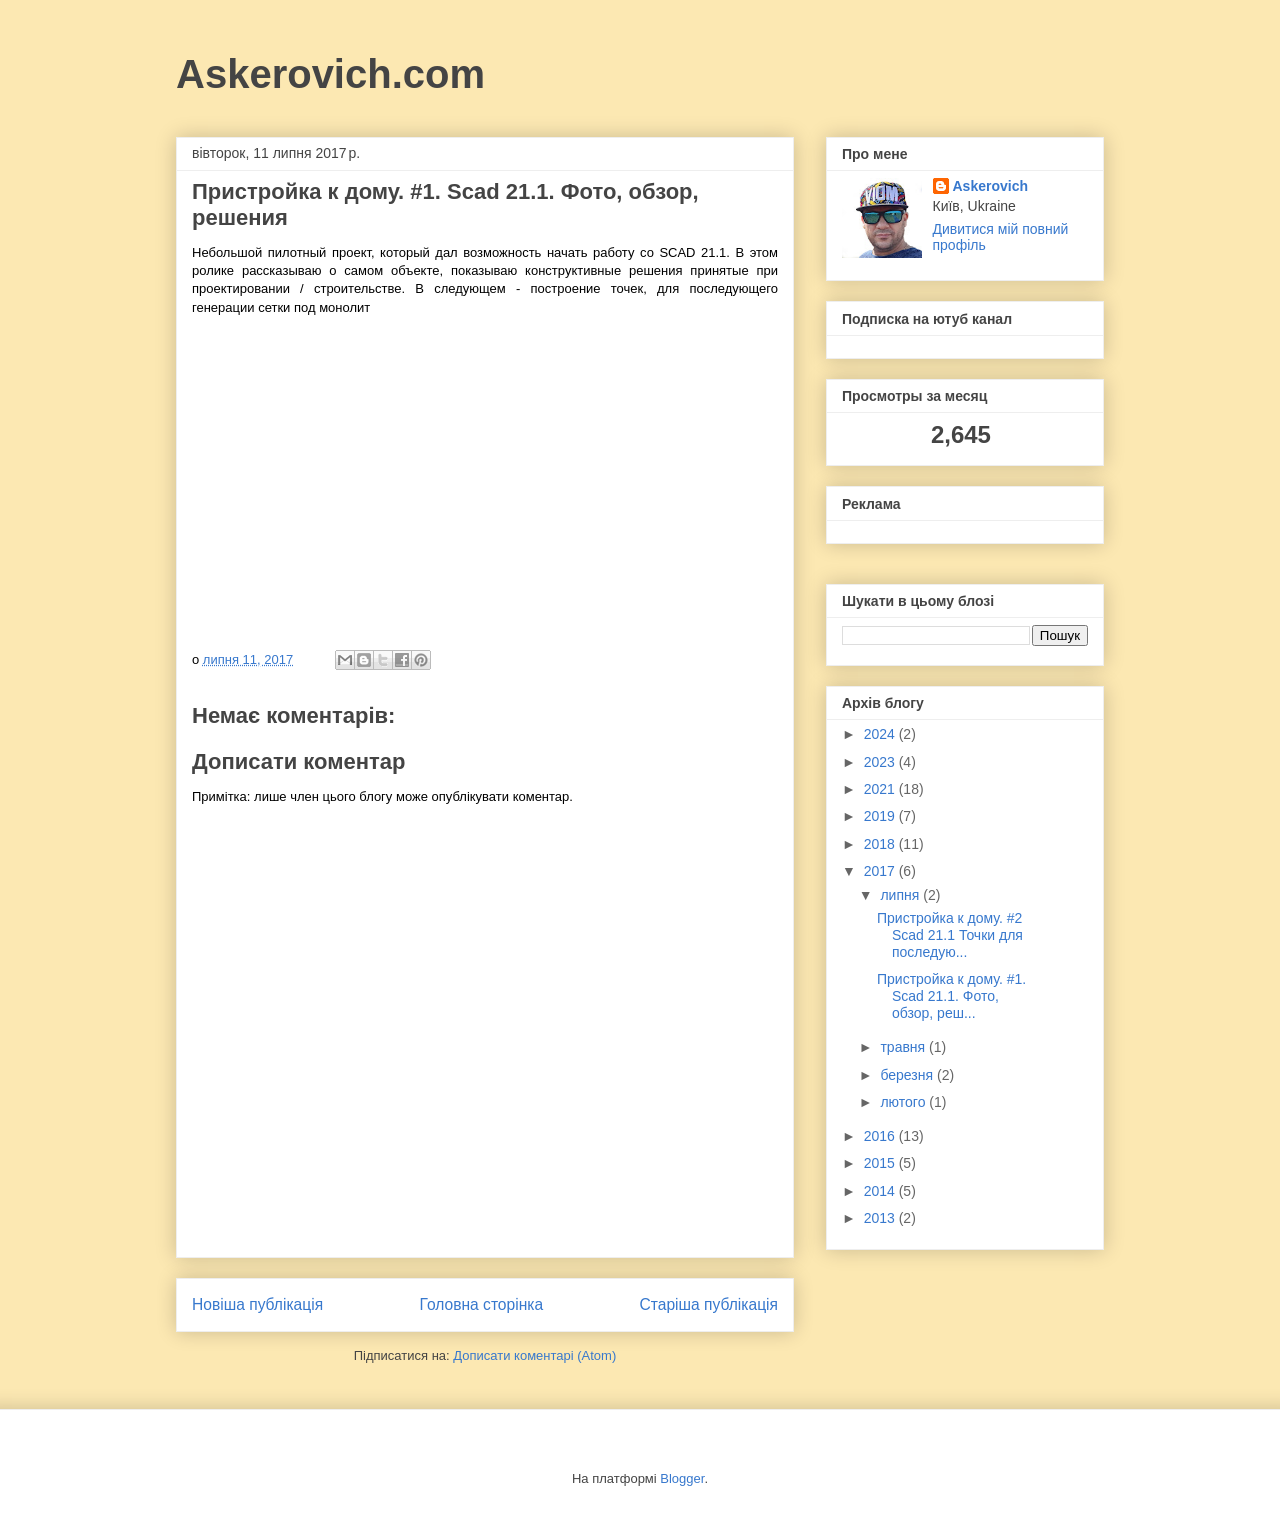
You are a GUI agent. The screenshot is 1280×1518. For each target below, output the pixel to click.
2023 (881, 762)
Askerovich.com (330, 74)
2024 (881, 734)
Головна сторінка (482, 1304)
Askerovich (990, 186)
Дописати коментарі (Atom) (534, 1355)
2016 (881, 1136)
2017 (881, 871)
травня (904, 1047)
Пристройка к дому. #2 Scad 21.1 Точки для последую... (950, 935)
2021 (881, 789)
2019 (881, 816)
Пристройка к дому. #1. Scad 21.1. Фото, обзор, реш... (951, 996)
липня (901, 895)
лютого (904, 1102)
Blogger (682, 1478)
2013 (881, 1218)
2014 (881, 1191)
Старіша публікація (709, 1304)
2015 (881, 1163)
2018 (881, 844)
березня (908, 1075)
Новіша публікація (257, 1304)
